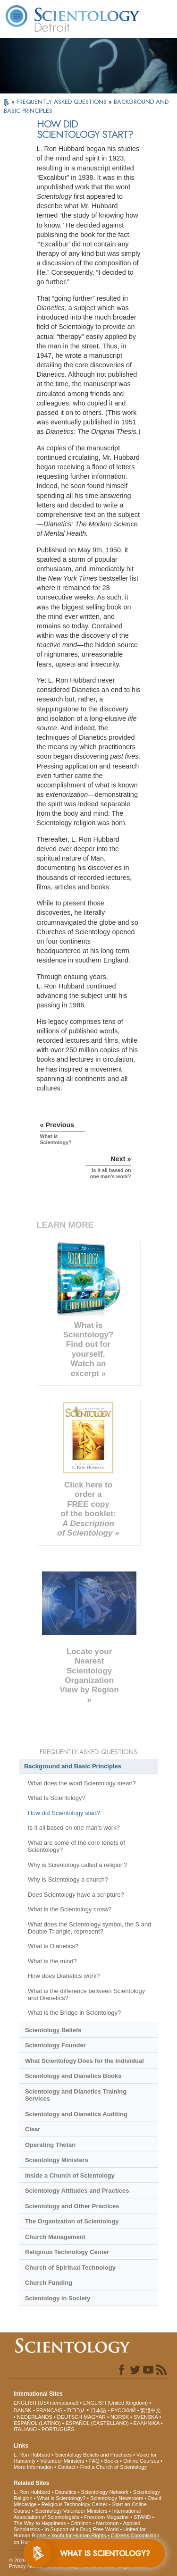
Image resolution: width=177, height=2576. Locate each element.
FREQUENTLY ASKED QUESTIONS (63, 101)
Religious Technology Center (67, 2251)
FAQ (94, 2461)
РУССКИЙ (123, 2410)
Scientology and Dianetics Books (73, 2075)
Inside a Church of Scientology (70, 2175)
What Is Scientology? (56, 1797)
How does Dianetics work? (64, 1975)
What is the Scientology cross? (69, 1909)
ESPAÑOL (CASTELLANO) (97, 2423)
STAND (142, 2517)
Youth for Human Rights (78, 2535)
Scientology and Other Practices (72, 2206)
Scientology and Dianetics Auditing (76, 2114)
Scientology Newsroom (116, 2498)
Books (111, 2461)
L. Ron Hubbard (32, 2455)
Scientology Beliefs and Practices (93, 2455)
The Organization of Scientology (72, 2221)
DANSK (23, 2410)
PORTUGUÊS (58, 2429)
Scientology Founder (55, 2045)
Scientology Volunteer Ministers (71, 2511)
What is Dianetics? (53, 1946)
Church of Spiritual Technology (70, 2267)
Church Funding (48, 2282)
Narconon (107, 2523)
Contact (67, 2467)
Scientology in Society (57, 2298)
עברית (75, 2410)
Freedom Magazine (106, 2517)
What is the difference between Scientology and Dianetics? (86, 1994)
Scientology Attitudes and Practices (77, 2190)
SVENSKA (146, 2417)
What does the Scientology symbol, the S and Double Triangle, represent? (89, 1928)
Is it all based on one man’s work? (74, 1827)
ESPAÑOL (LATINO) (37, 2423)
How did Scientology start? (64, 1812)
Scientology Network (104, 2492)
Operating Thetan (50, 2144)
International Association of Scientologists (77, 2514)
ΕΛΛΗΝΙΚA (147, 2423)
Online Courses (141, 2461)
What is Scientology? (61, 2498)
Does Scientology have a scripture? (76, 1894)
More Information (33, 2467)
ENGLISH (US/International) (46, 2403)
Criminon (81, 2523)
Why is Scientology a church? (68, 1879)
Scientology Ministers (56, 2159)
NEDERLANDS (34, 2417)
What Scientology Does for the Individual (84, 2060)
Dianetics (65, 2492)
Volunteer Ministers (62, 2461)
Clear (32, 2129)
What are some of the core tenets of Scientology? (76, 1846)
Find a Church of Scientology (113, 2467)
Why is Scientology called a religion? (77, 1864)
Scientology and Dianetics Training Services (75, 2095)
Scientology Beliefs (53, 2030)
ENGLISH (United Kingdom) (115, 2403)
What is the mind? (52, 1961)
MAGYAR (95, 2417)
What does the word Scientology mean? (82, 1783)
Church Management (55, 2236)
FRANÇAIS (49, 2410)
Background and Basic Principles (72, 1766)
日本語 (98, 2410)
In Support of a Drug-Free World (81, 2529)
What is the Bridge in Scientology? (74, 2012)
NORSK (119, 2417)
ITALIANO (25, 2429)
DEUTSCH (69, 2417)
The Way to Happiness (40, 2523)
